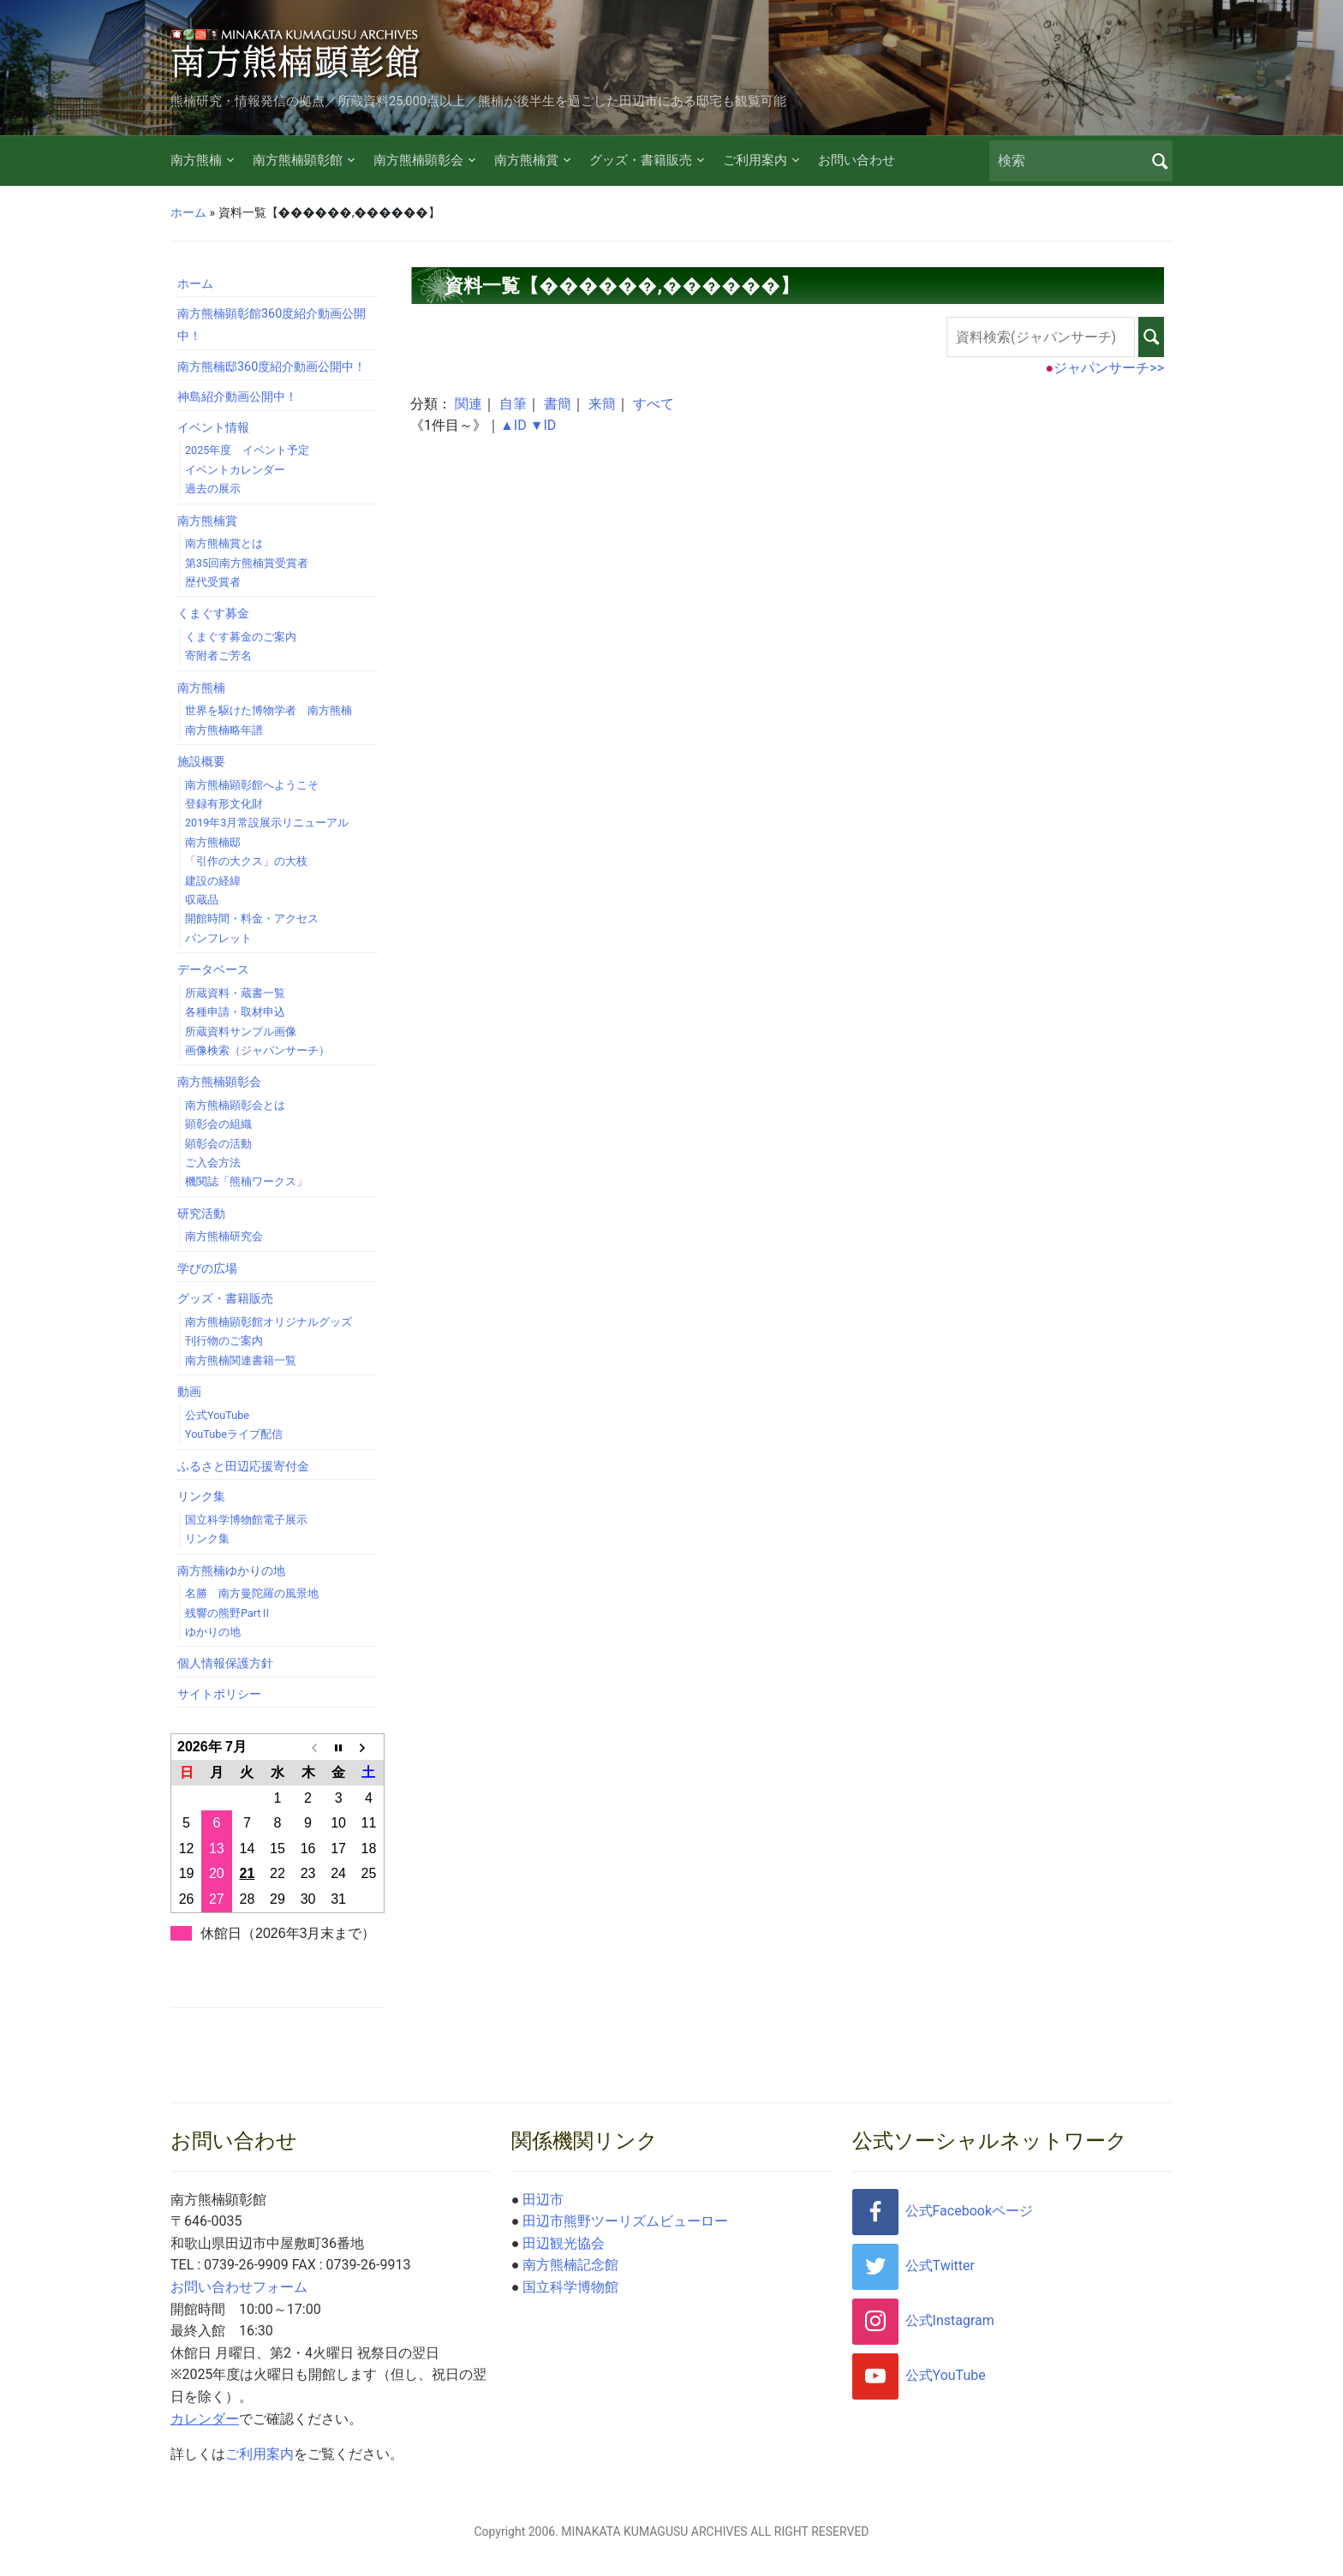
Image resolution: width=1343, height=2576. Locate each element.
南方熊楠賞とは (224, 543)
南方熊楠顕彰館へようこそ (252, 784)
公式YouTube (217, 1415)
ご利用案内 (755, 160)
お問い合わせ (856, 160)
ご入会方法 (213, 1162)
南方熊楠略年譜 (224, 730)
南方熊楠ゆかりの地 (231, 1571)
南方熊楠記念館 (570, 2265)
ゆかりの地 (213, 1631)
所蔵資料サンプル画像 (240, 1031)
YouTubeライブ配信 (234, 1434)
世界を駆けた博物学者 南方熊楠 (268, 710)
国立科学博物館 (570, 2287)
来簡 (602, 404)
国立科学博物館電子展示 (246, 1519)
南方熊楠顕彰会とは (235, 1105)
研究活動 (201, 1214)
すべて (653, 404)
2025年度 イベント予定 (247, 450)
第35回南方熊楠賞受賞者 (246, 563)
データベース (213, 970)
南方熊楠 (196, 160)
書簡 (557, 404)
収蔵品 (201, 899)
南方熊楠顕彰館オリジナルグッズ (268, 1321)
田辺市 (543, 2199)
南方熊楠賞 (526, 160)
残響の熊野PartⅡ (228, 1613)
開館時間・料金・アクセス (252, 918)
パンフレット (218, 938)
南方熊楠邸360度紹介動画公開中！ (271, 367)
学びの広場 (207, 1268)
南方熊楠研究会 (224, 1236)
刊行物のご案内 (224, 1340)
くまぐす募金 (213, 613)
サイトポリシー (219, 1694)
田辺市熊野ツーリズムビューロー (625, 2221)
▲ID (513, 425)
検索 (1160, 161)
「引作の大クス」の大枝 (246, 861)
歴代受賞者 (213, 581)
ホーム (188, 212)
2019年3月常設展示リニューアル (267, 822)
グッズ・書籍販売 (640, 160)
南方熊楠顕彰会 (418, 160)
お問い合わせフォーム (238, 2287)
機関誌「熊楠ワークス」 (246, 1181)
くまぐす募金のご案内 (240, 636)
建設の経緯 (213, 880)
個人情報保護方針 (225, 1663)
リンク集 (201, 1496)
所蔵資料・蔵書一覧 (235, 993)
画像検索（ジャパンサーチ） (257, 1050)
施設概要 (201, 761)
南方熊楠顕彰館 (298, 160)
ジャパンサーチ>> (1109, 368)
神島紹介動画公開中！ (237, 397)
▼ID (543, 425)
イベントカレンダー (235, 469)
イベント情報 (213, 427)
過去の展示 (213, 488)
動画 (189, 1392)
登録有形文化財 (224, 803)
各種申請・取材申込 (235, 1011)
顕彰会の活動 (218, 1143)
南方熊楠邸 (213, 842)
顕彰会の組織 (218, 1124)
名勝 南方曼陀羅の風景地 (252, 1593)
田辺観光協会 (563, 2243)
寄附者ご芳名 (218, 655)
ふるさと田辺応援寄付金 (243, 1466)
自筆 (513, 404)
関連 (468, 404)
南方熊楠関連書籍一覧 (240, 1360)
